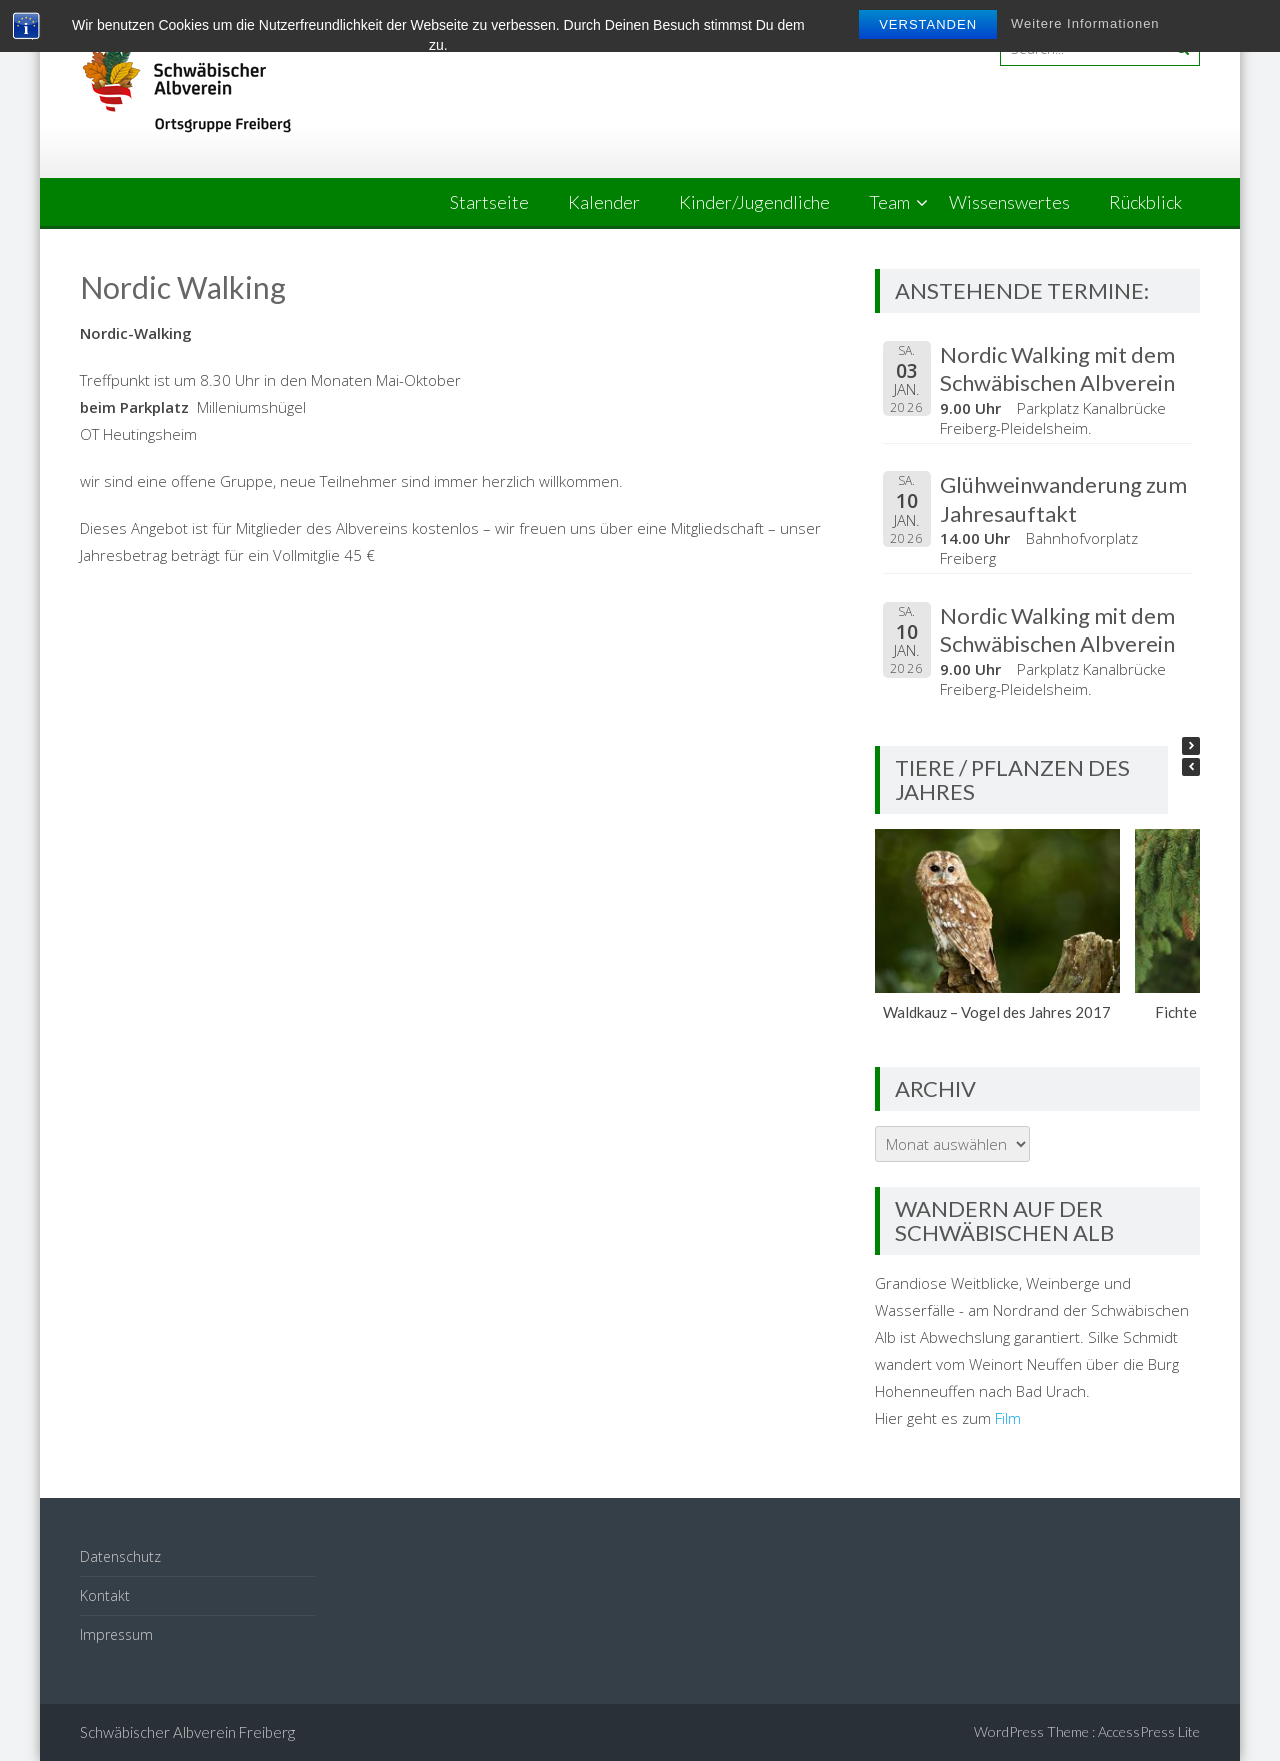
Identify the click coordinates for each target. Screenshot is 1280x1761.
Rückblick (1145, 202)
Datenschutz (120, 1556)
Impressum (116, 1634)
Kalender (604, 202)
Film (1008, 1418)
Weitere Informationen (1085, 23)
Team (889, 202)
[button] (1191, 746)
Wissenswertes (1009, 202)
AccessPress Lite (1149, 1731)
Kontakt (105, 1595)
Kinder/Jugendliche (754, 202)
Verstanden (928, 24)
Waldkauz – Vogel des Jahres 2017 (998, 1012)
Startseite (489, 202)
